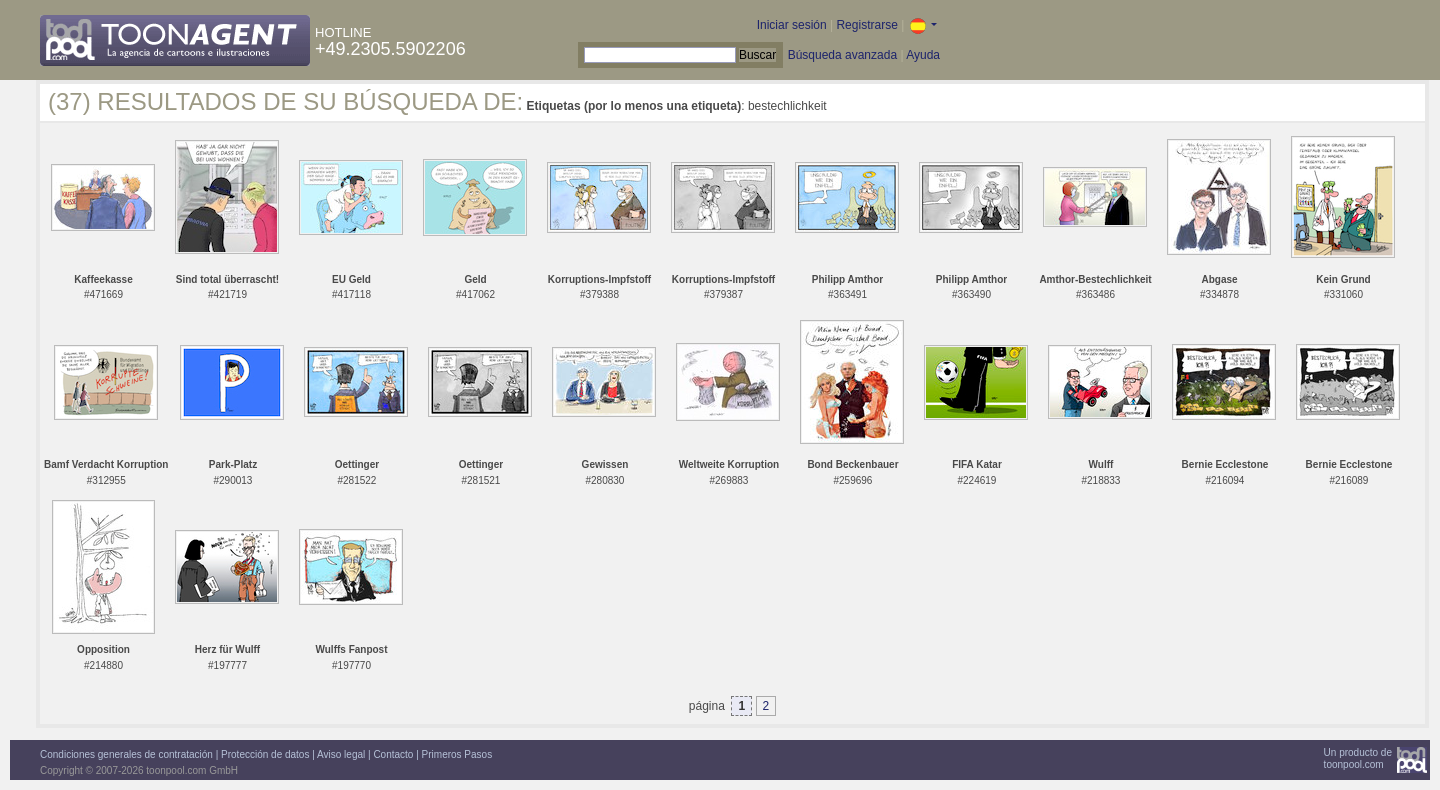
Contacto (393, 754)
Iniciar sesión (792, 25)
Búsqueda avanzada (842, 55)
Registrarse (866, 25)
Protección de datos (265, 754)
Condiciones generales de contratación (126, 754)
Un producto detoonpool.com (1358, 758)
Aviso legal (341, 754)
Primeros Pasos (457, 754)
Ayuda (923, 55)
